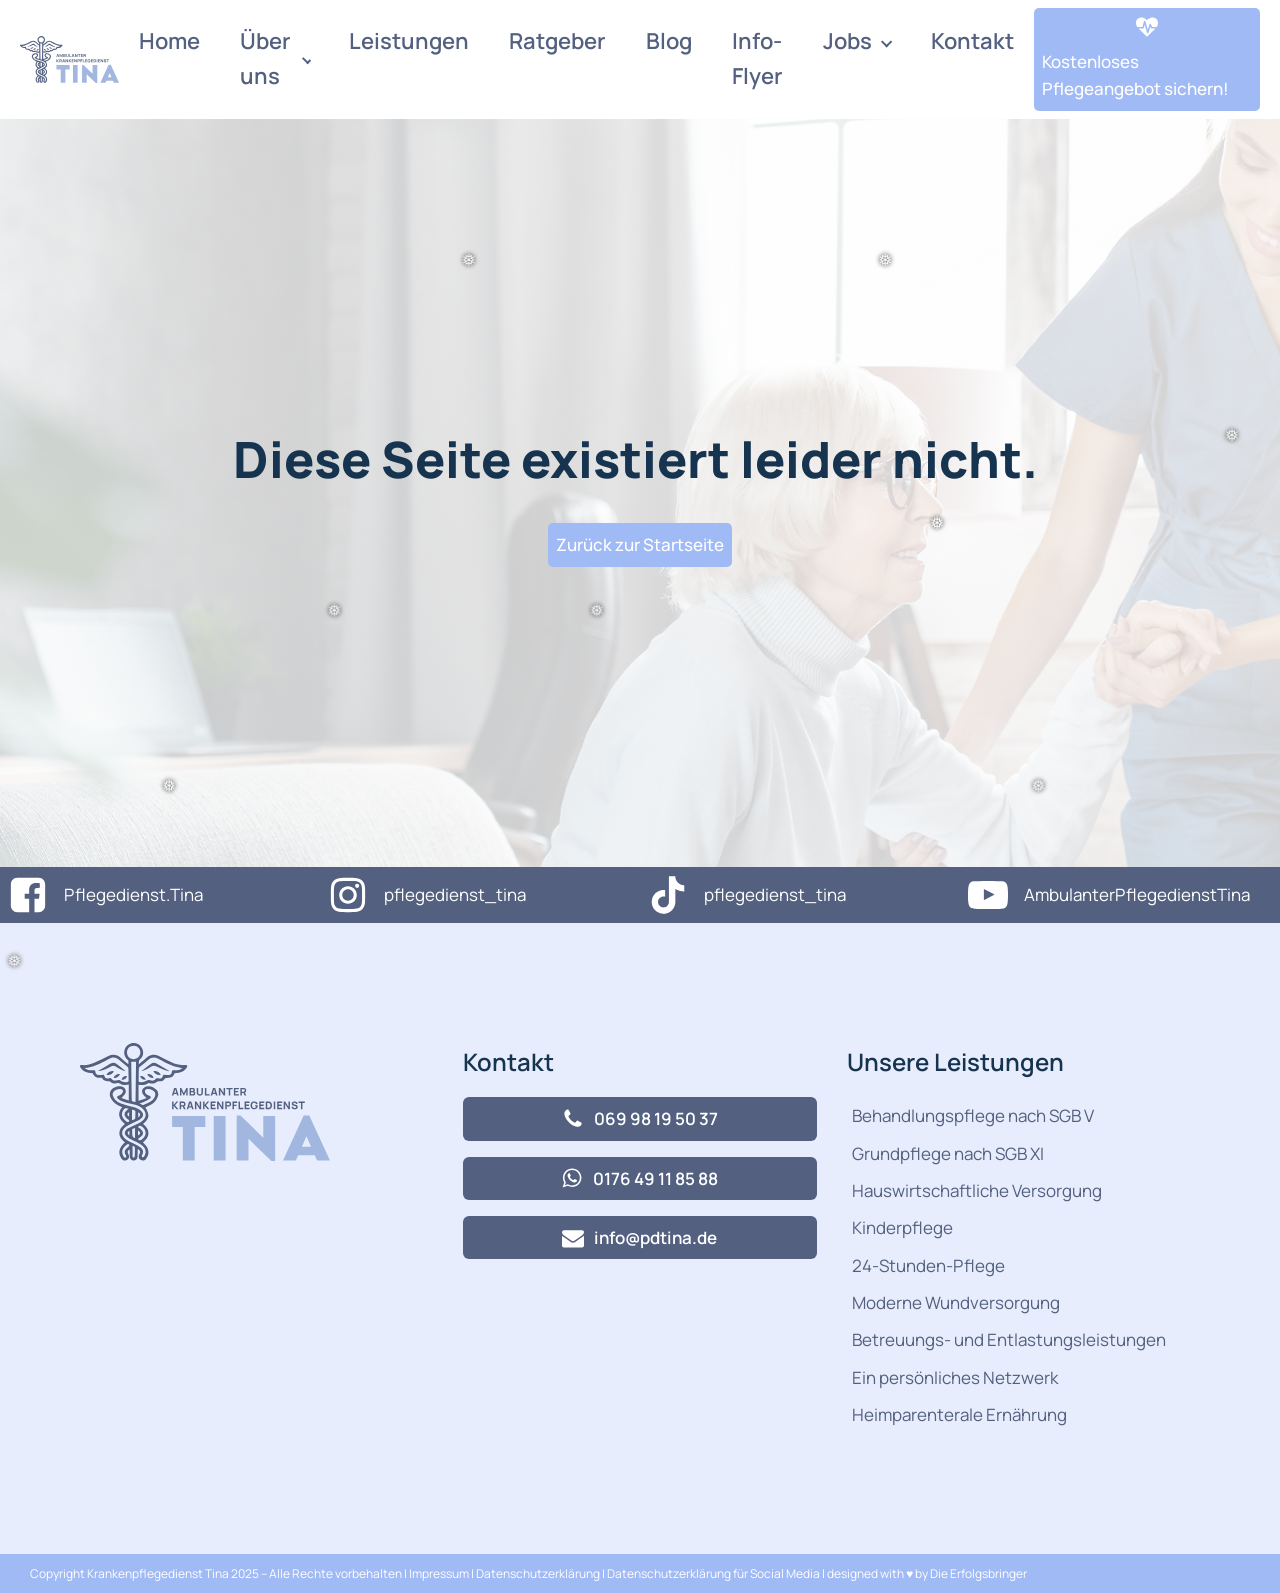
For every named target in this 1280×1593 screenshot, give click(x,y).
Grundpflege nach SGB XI (948, 1153)
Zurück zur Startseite (640, 544)
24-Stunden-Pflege (928, 1265)
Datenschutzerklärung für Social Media (713, 1573)
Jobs (847, 41)
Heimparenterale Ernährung (959, 1414)
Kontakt (972, 41)
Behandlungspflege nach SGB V (973, 1115)
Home (169, 41)
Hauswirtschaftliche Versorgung (977, 1190)
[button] (1147, 59)
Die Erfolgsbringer (978, 1573)
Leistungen (409, 41)
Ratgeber (557, 41)
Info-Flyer (757, 58)
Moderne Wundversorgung (956, 1302)
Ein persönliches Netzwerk (955, 1377)
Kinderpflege (902, 1227)
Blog (669, 41)
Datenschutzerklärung (538, 1573)
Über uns (265, 58)
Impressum (440, 1573)
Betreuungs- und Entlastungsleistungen (1009, 1339)
